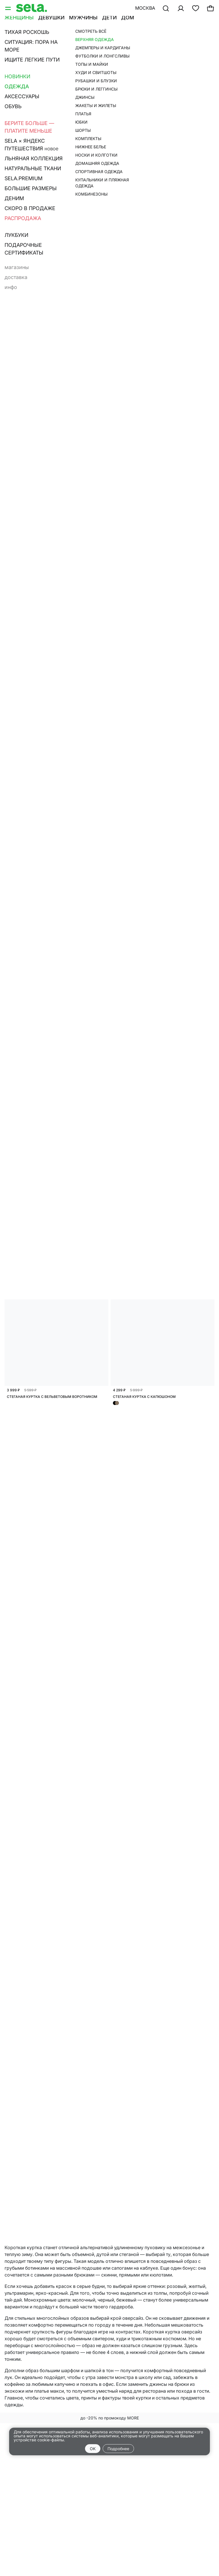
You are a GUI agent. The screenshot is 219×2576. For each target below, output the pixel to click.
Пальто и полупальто (141, 39)
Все (9, 39)
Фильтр (18, 63)
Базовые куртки (41, 39)
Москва (145, 8)
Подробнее (118, 2448)
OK (93, 2448)
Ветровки (74, 47)
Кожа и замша (87, 39)
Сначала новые (110, 63)
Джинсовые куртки (30, 47)
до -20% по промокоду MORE (109, 2417)
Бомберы (186, 39)
